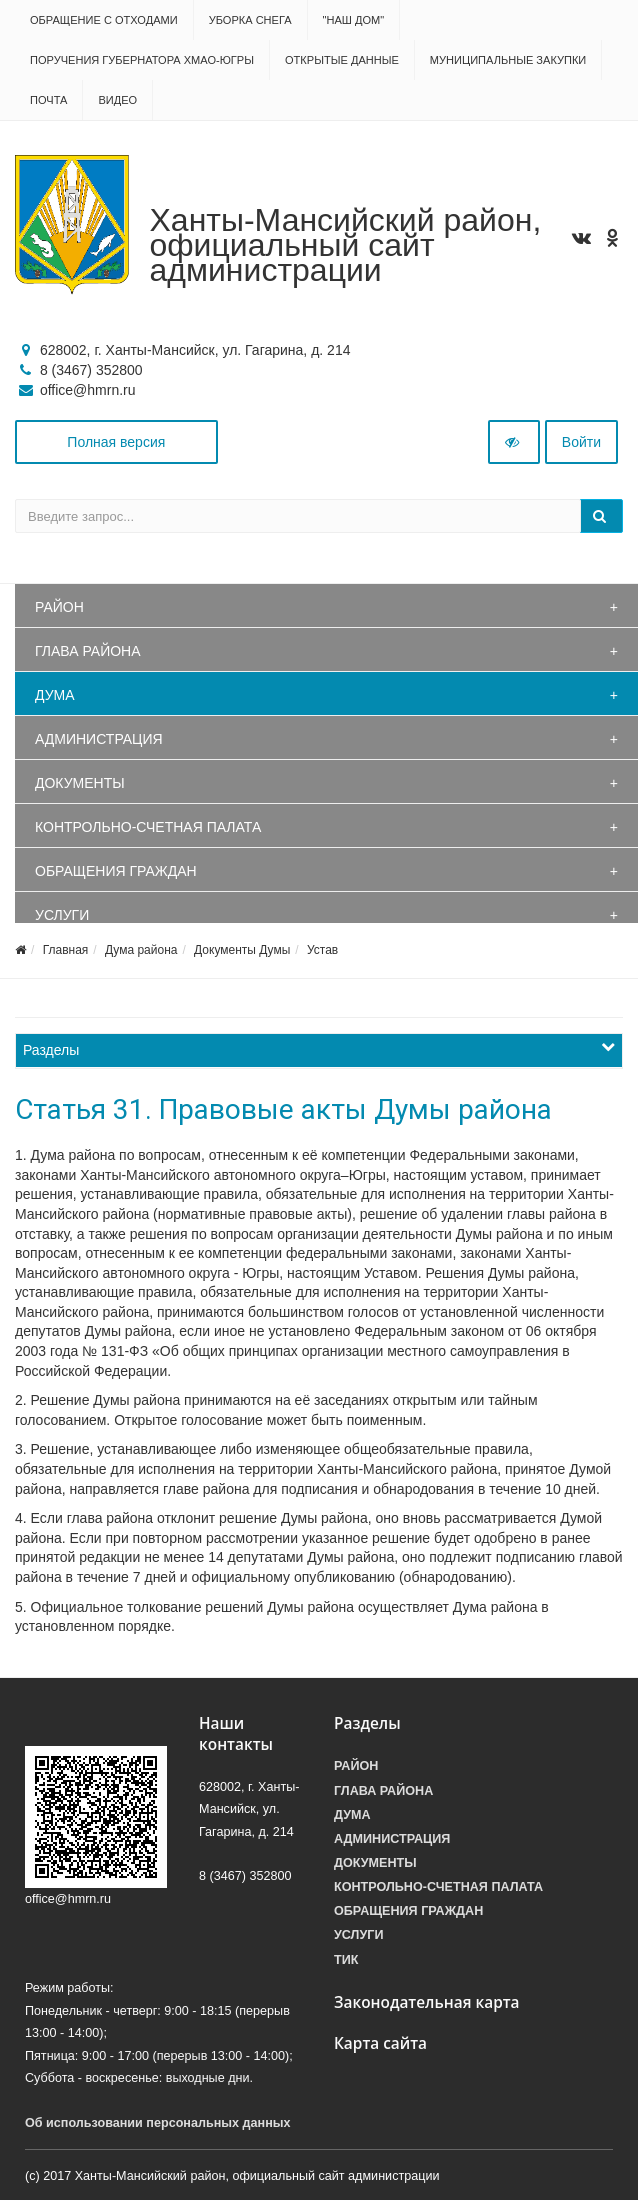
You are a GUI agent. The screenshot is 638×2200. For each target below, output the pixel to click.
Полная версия (116, 442)
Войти (581, 442)
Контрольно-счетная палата (148, 827)
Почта (48, 100)
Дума (55, 695)
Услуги (62, 915)
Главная (66, 950)
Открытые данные (342, 60)
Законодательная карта (427, 2002)
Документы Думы (242, 950)
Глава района (88, 651)
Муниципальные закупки (508, 60)
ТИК (346, 1960)
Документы (80, 783)
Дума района (141, 950)
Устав (322, 950)
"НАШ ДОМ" (354, 20)
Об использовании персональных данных (158, 2123)
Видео (117, 100)
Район (59, 607)
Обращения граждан (116, 871)
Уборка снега (250, 20)
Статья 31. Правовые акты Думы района (283, 1109)
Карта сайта (380, 2043)
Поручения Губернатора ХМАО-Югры (142, 60)
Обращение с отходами (104, 20)
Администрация (99, 739)
